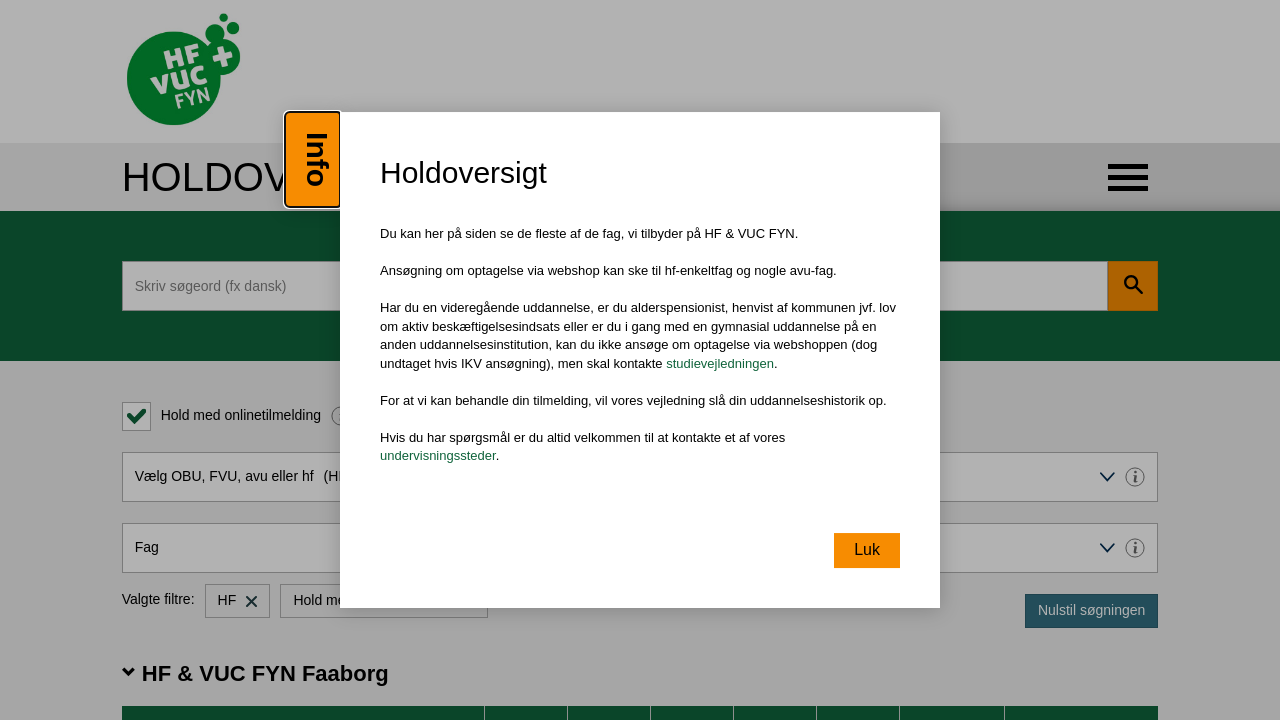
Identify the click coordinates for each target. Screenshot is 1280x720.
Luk (867, 549)
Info (317, 159)
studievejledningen (720, 363)
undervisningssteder (438, 456)
